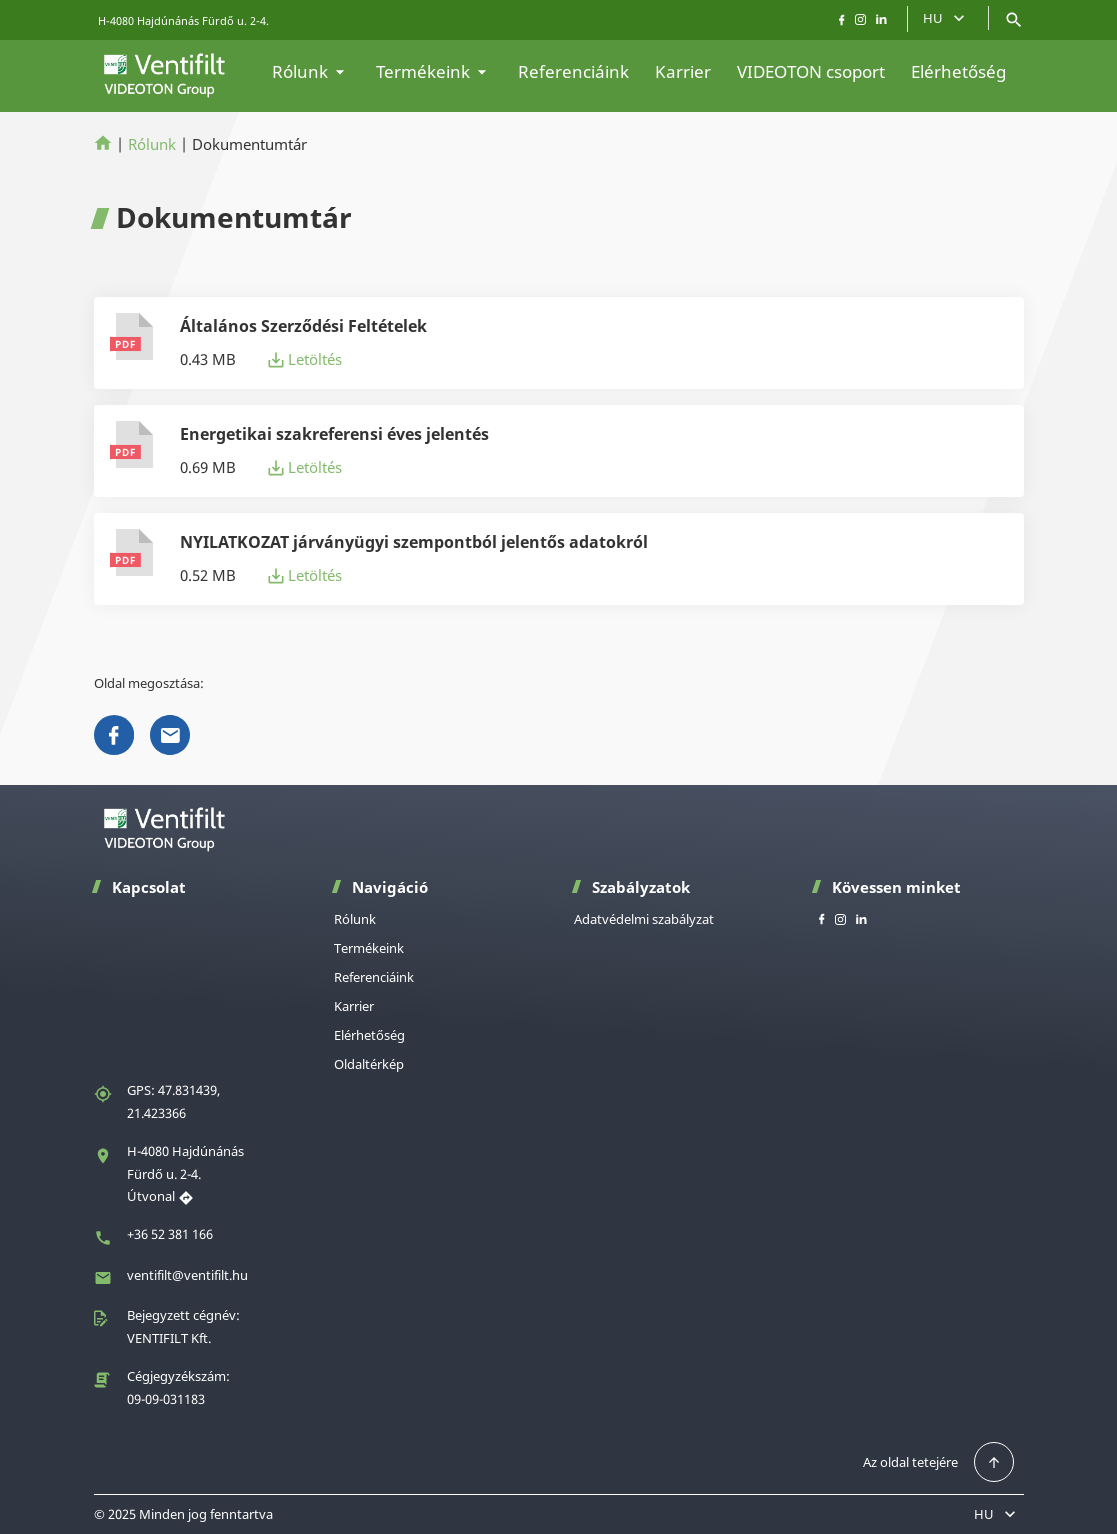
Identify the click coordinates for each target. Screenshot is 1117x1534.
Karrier (683, 71)
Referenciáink (573, 71)
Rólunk (311, 71)
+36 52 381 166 (170, 1234)
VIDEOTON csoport (811, 71)
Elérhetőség (958, 71)
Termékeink (434, 71)
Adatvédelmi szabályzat (644, 919)
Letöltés (305, 359)
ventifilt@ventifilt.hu (187, 1275)
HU (946, 18)
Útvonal (160, 1196)
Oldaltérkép (369, 1064)
